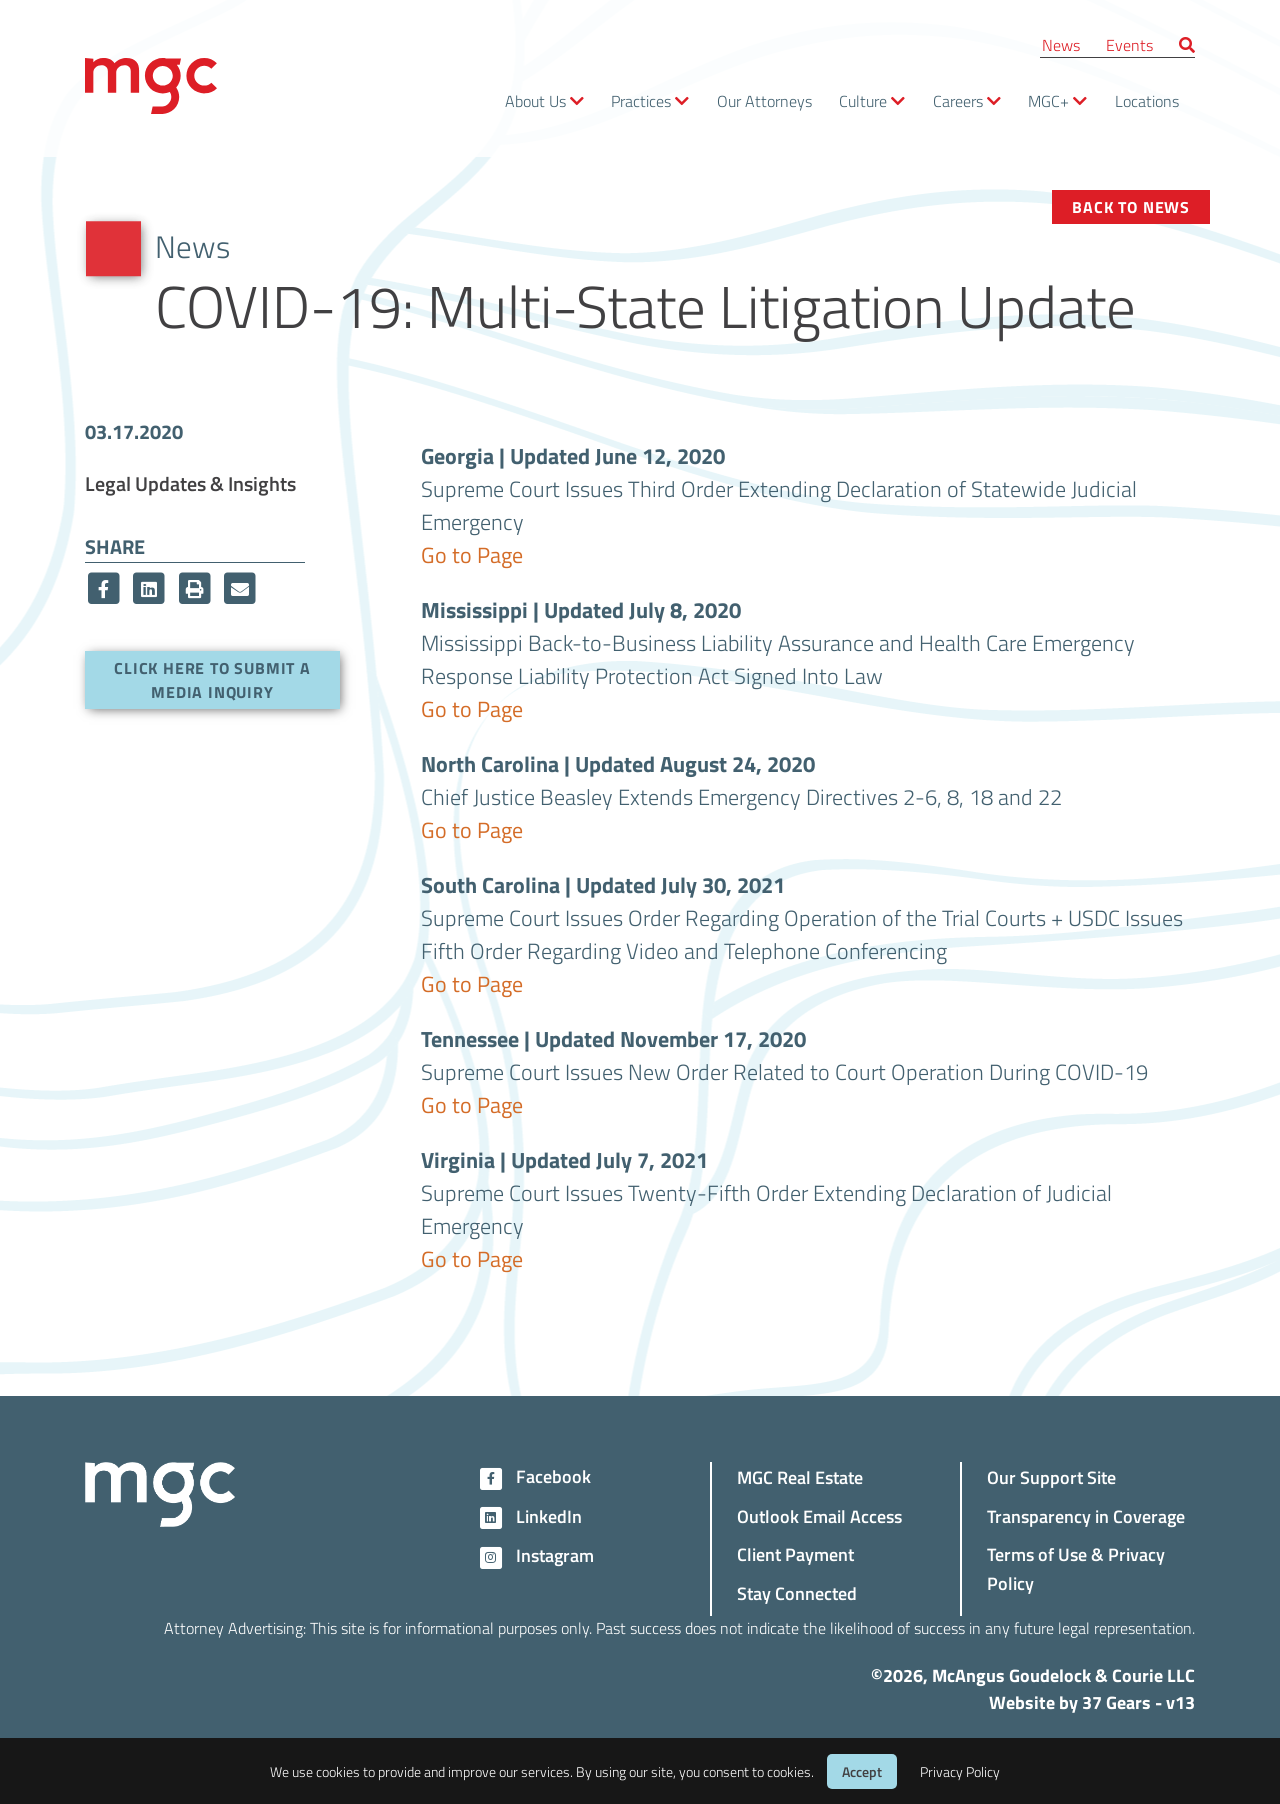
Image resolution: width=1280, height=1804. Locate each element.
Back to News (1131, 206)
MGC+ (1048, 100)
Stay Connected (797, 1592)
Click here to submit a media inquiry (212, 679)
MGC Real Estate (800, 1476)
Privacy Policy (960, 1771)
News (1061, 44)
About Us (535, 100)
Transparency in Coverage (1086, 1515)
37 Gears (1116, 1702)
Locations (1147, 100)
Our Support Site (1051, 1476)
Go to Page (472, 554)
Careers (958, 100)
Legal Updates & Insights (190, 483)
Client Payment (795, 1553)
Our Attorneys (764, 100)
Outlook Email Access (819, 1515)
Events (1129, 44)
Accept (862, 1771)
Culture (863, 100)
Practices (641, 100)
